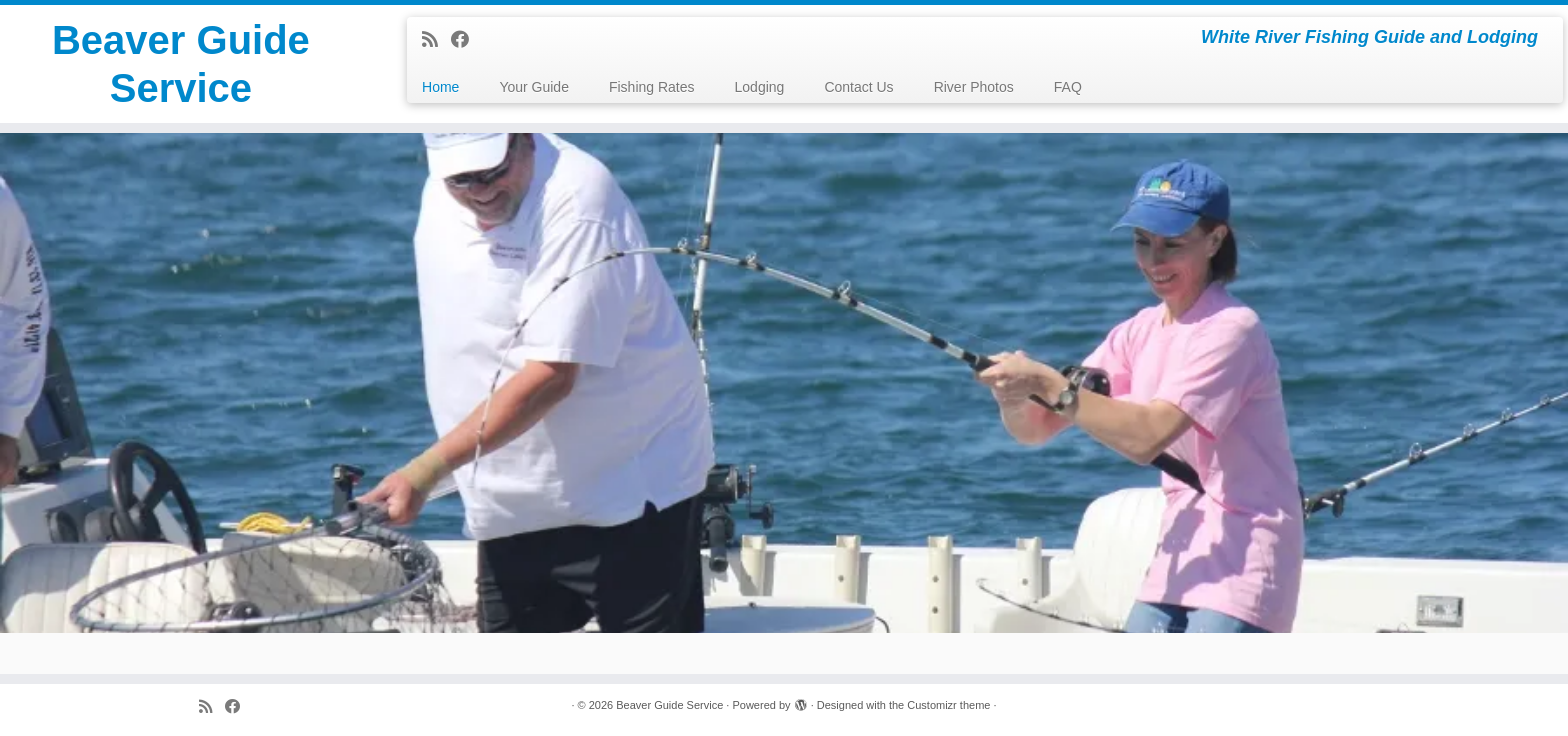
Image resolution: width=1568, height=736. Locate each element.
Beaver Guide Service (181, 64)
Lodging (760, 87)
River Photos (974, 87)
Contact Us (858, 87)
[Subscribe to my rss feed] (436, 40)
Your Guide (534, 87)
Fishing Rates (652, 87)
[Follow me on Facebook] (466, 40)
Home (440, 87)
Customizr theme (948, 705)
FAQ (1068, 87)
